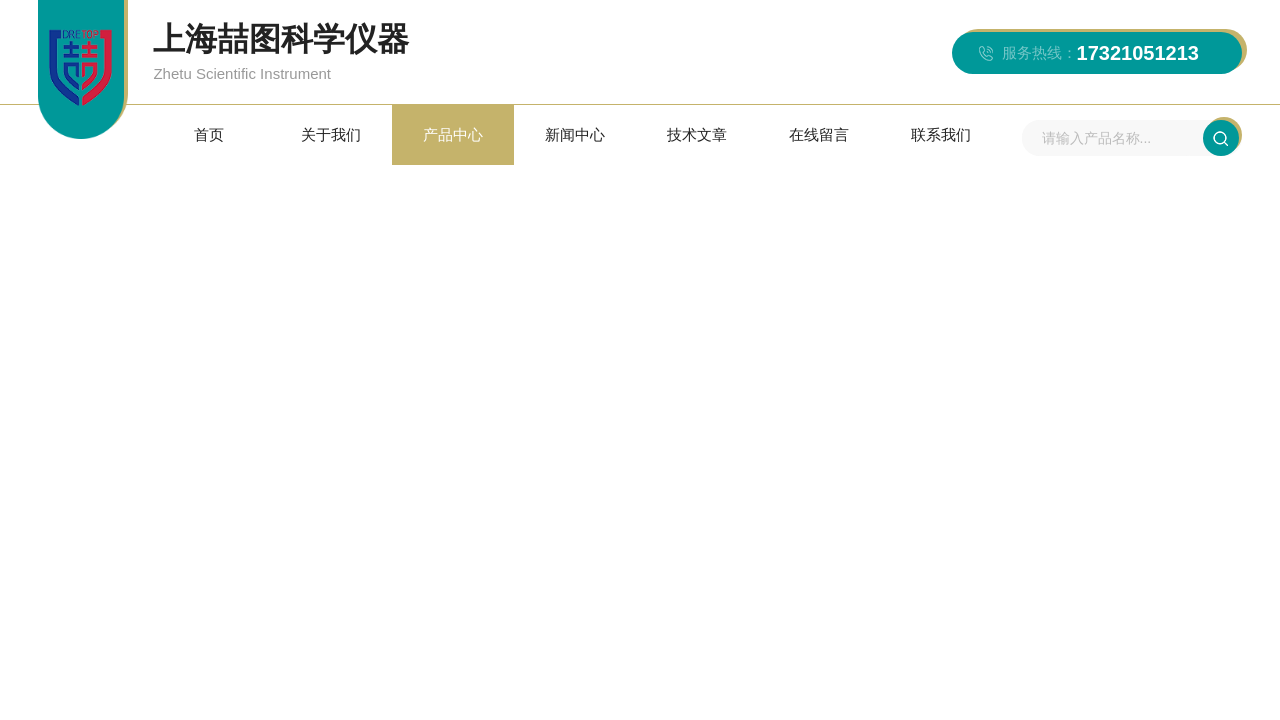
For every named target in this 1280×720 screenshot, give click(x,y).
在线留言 (819, 134)
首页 (209, 134)
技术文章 (697, 134)
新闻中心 (575, 134)
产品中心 (453, 134)
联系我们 (941, 134)
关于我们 (331, 134)
